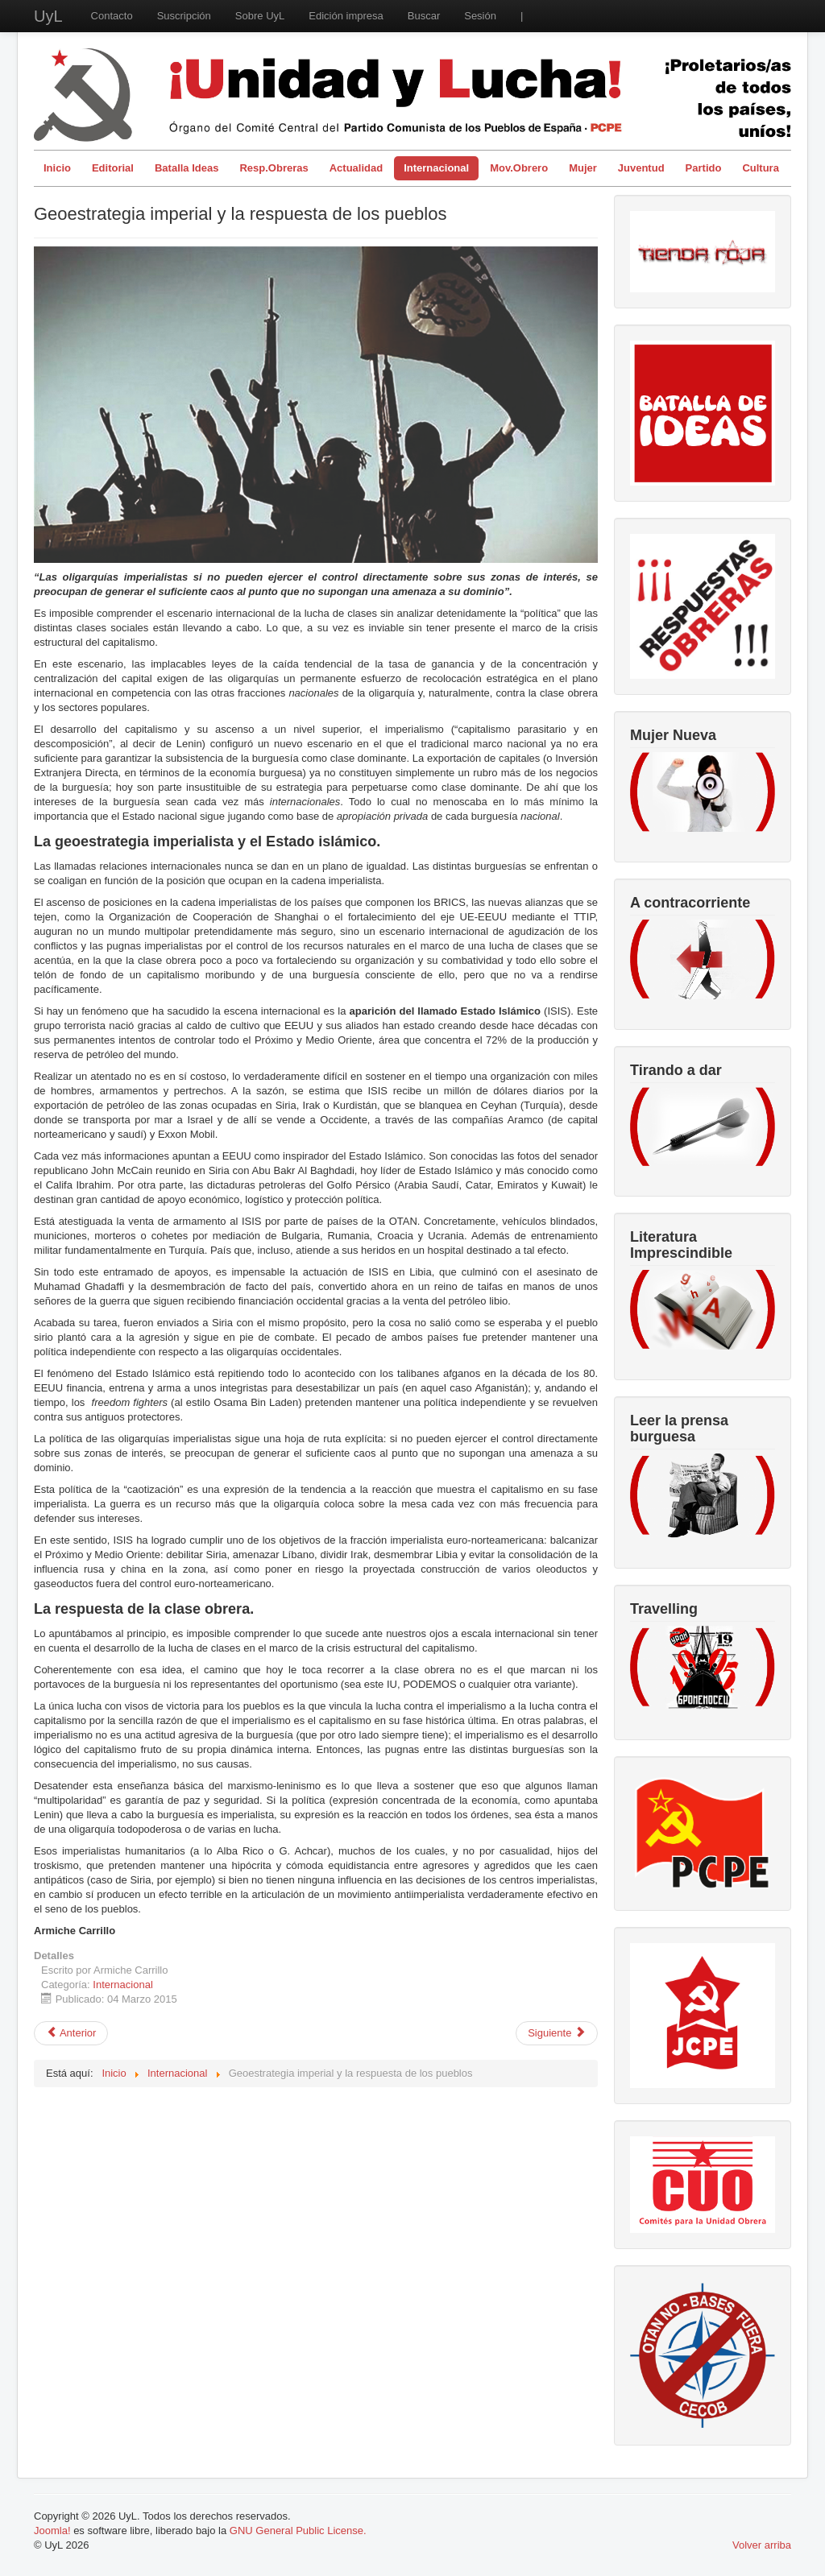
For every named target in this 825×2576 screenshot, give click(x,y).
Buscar (424, 16)
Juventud (641, 168)
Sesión (480, 16)
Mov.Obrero (519, 168)
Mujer (583, 168)
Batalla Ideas (187, 168)
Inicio (57, 168)
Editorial (113, 168)
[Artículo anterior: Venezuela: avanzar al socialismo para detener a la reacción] (71, 2033)
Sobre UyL (259, 16)
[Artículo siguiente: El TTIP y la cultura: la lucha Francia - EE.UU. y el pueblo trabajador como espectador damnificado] (557, 2033)
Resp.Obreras (273, 168)
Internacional (436, 168)
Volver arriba (761, 2545)
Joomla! (52, 2530)
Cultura (760, 168)
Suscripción (184, 16)
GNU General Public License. (298, 2530)
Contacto (112, 16)
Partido (704, 168)
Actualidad (356, 168)
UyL (48, 16)
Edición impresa (346, 16)
